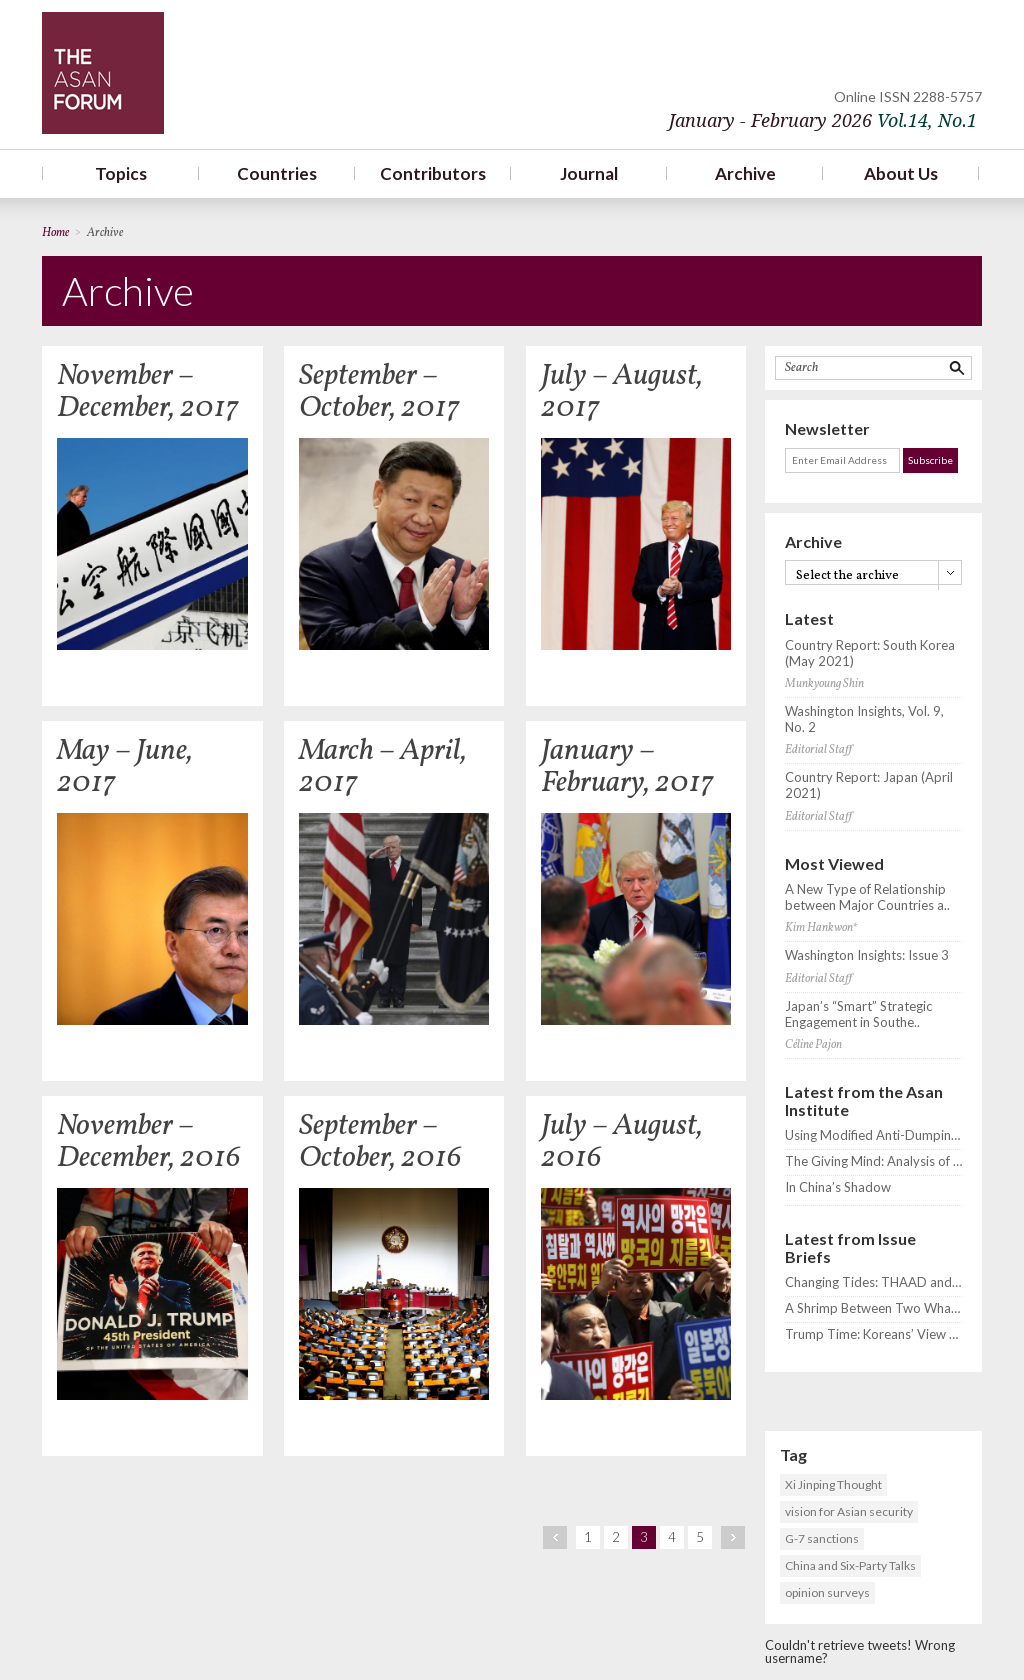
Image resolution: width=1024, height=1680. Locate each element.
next (733, 1537)
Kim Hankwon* (821, 928)
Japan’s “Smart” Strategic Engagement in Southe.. (858, 1014)
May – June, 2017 (125, 767)
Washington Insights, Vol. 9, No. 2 (864, 719)
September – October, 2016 (380, 1142)
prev (555, 1537)
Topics (121, 173)
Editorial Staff (818, 750)
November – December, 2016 (149, 1142)
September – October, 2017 (379, 392)
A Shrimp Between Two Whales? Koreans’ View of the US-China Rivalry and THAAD (873, 1308)
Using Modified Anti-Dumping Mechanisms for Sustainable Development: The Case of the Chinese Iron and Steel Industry (873, 1135)
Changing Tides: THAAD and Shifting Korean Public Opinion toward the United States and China (873, 1282)
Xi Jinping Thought (833, 1484)
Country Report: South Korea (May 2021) (870, 653)
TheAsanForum (103, 73)
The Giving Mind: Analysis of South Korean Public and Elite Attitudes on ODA (873, 1161)
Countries (277, 173)
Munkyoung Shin (824, 684)
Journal (589, 173)
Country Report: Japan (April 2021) (869, 785)
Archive (745, 173)
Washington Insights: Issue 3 (867, 955)
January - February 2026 (823, 120)
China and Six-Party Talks (850, 1565)
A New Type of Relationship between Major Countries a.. (867, 897)
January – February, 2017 (627, 767)
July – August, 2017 (622, 392)
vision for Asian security (849, 1511)
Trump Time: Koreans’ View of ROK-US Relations (873, 1334)
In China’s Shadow (838, 1187)
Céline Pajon (813, 1045)
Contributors (433, 173)
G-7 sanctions (822, 1538)
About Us (901, 173)
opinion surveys (827, 1592)
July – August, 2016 (622, 1142)
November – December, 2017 (148, 392)
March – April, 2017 (383, 767)
